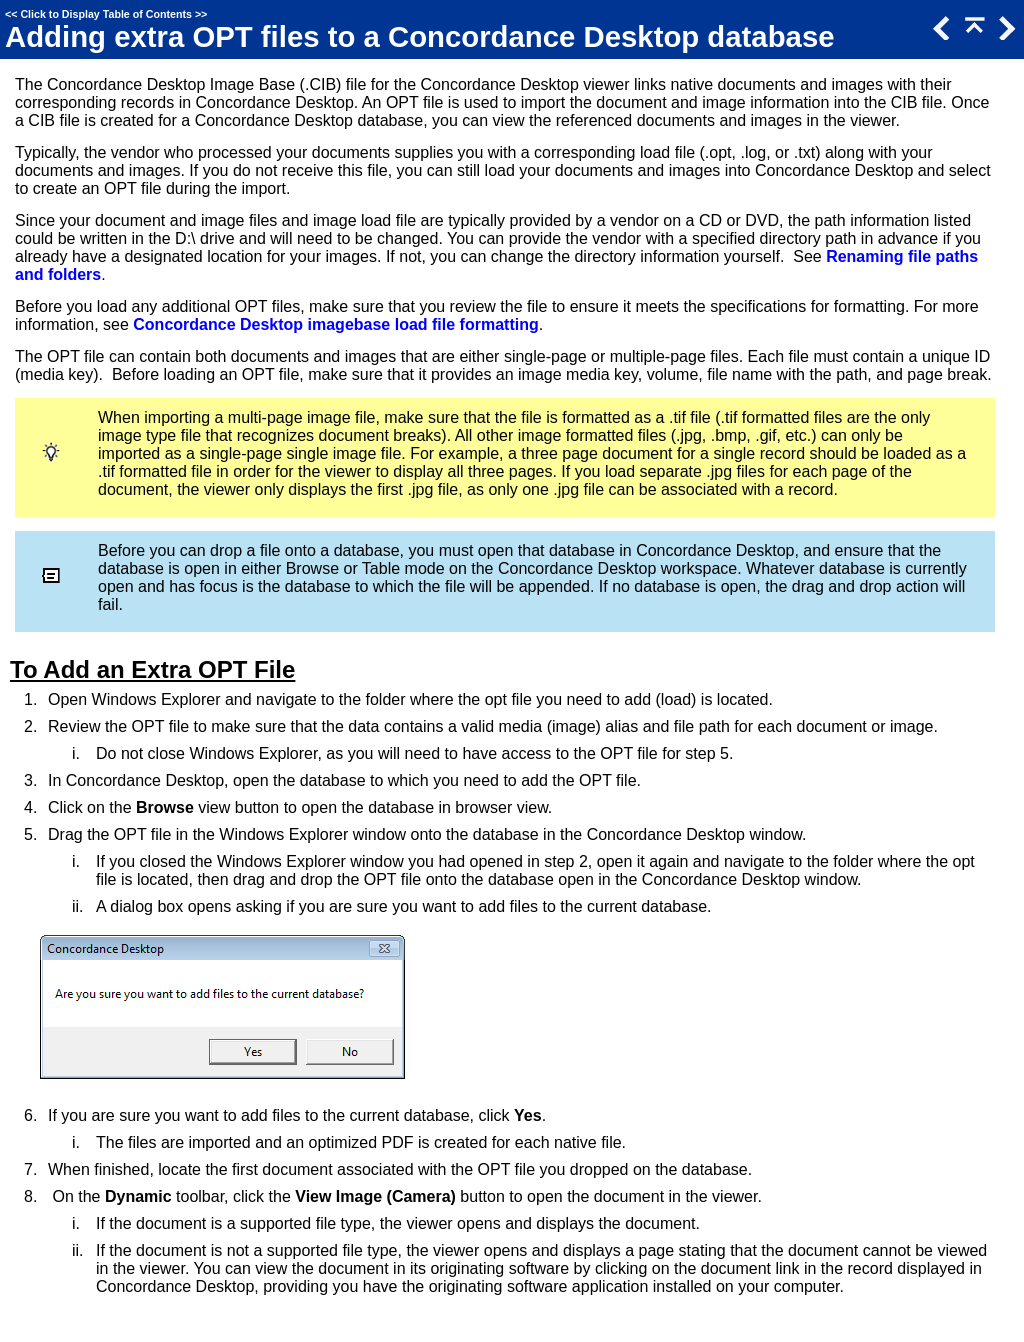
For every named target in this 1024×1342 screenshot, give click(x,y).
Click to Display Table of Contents (106, 14)
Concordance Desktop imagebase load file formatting (335, 324)
